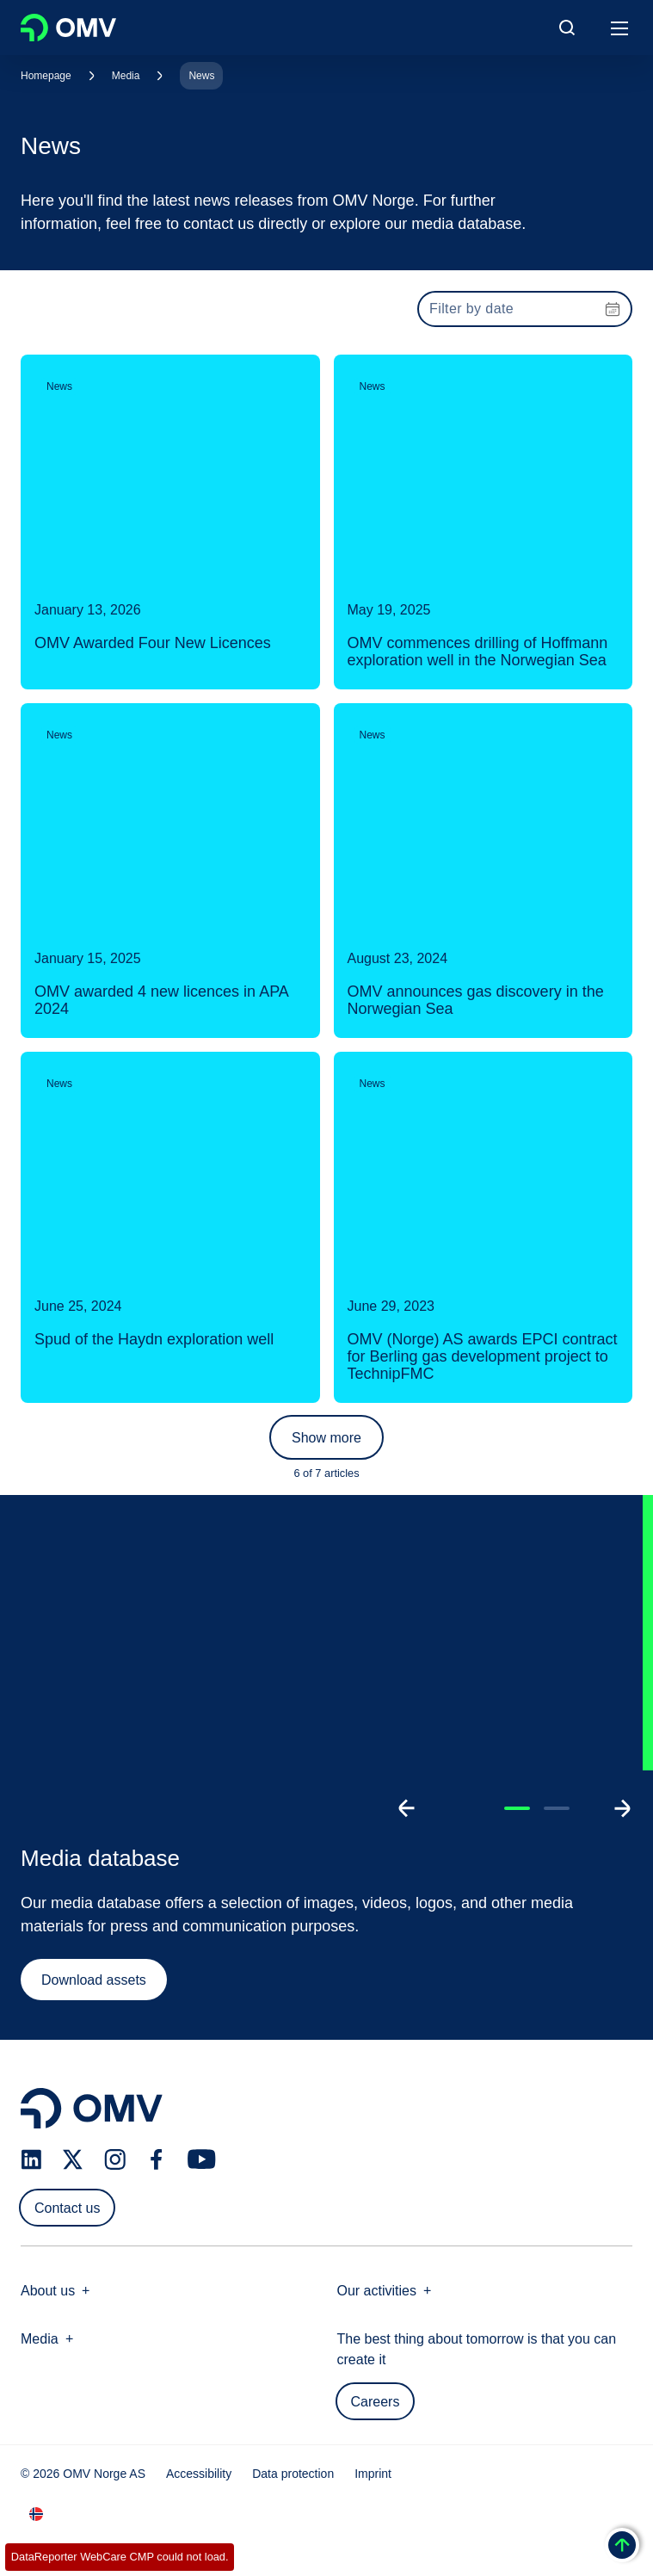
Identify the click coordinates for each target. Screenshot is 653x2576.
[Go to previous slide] (407, 1808)
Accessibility (198, 2473)
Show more (326, 1437)
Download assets (93, 1980)
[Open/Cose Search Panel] (567, 27)
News (201, 76)
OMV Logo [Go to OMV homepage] (68, 27)
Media (126, 76)
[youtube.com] (202, 2159)
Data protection (293, 2473)
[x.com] (73, 2159)
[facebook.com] (156, 2159)
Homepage (46, 76)
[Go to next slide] (622, 1808)
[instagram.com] (115, 2160)
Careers (375, 2401)
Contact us (67, 2208)
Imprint (372, 2473)
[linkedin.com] (31, 2160)
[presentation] (525, 309)
